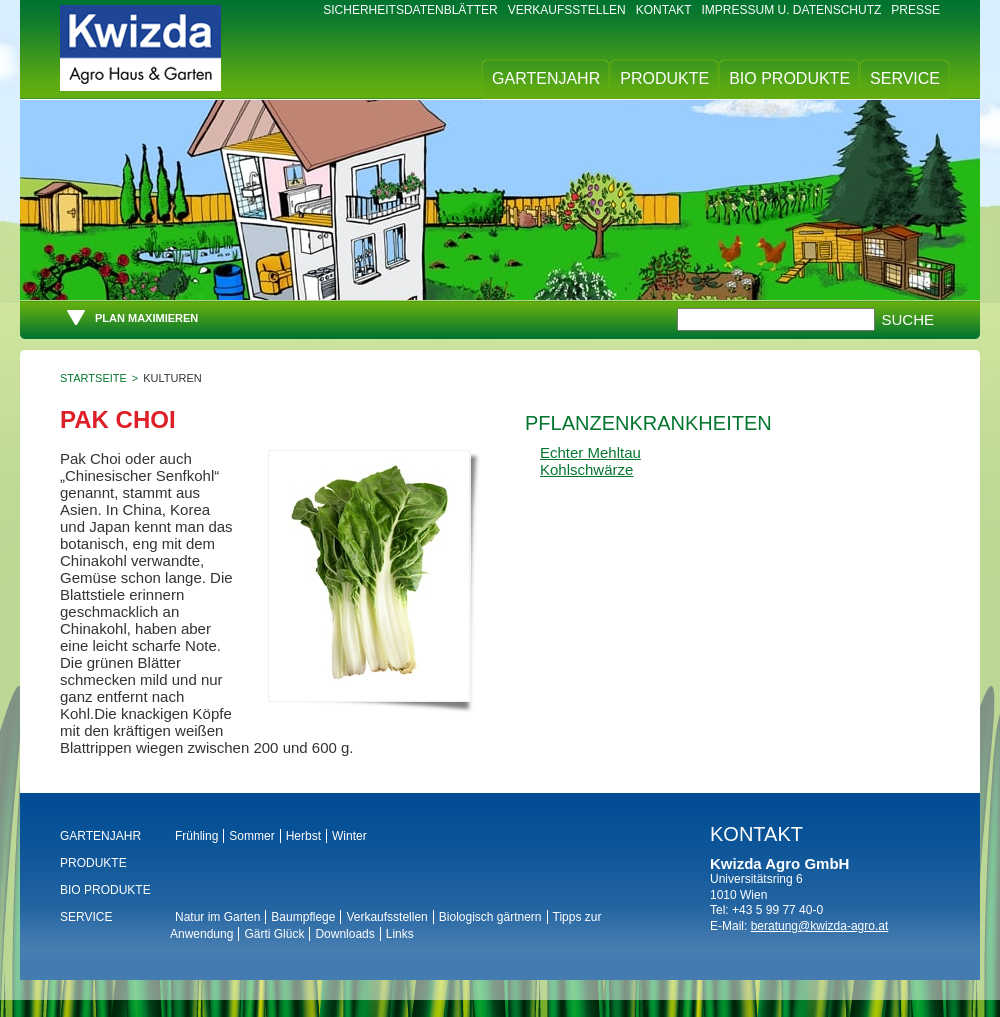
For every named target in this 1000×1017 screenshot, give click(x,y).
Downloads (344, 934)
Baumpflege (303, 917)
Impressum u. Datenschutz (792, 10)
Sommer (251, 836)
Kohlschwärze (586, 469)
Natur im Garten (217, 917)
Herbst (303, 836)
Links (400, 934)
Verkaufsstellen (567, 10)
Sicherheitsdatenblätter (410, 10)
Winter (349, 836)
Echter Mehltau (590, 452)
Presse (915, 10)
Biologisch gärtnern (490, 917)
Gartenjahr (546, 78)
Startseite (93, 378)
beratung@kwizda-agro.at (820, 926)
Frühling (196, 836)
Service (905, 78)
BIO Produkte (789, 78)
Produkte (664, 78)
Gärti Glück (274, 934)
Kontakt (664, 10)
